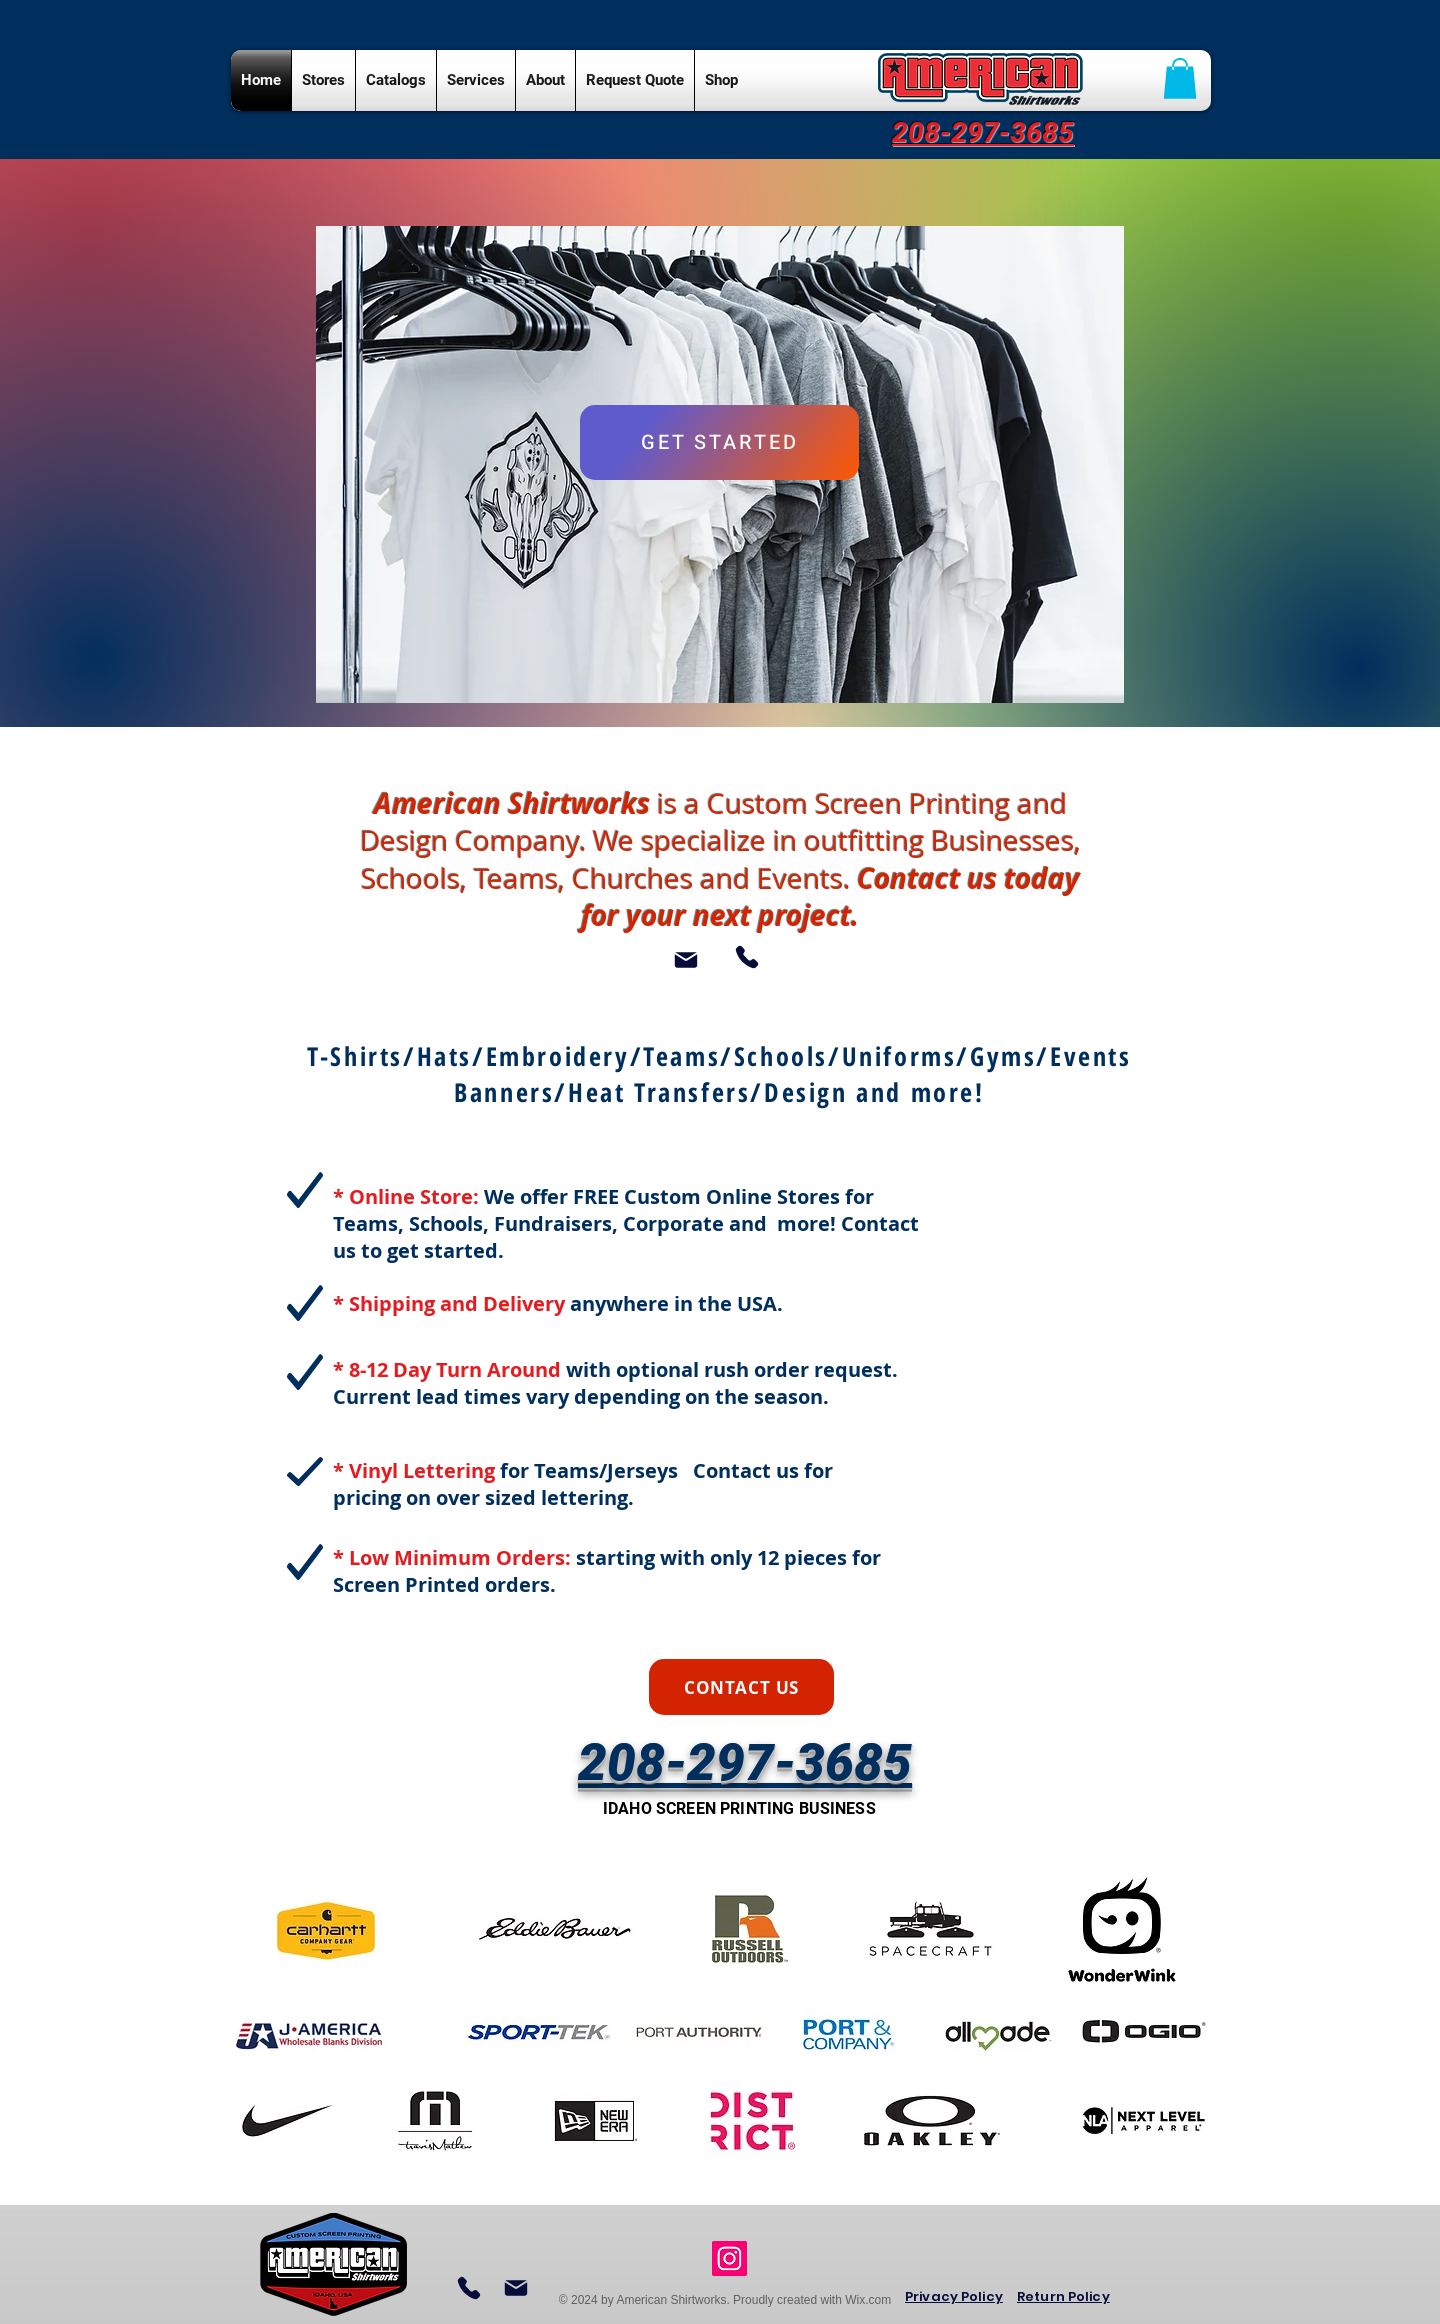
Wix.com (868, 2300)
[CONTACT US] (741, 1687)
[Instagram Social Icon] (729, 2258)
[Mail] (686, 960)
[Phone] (747, 957)
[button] (1180, 78)
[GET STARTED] (719, 442)
